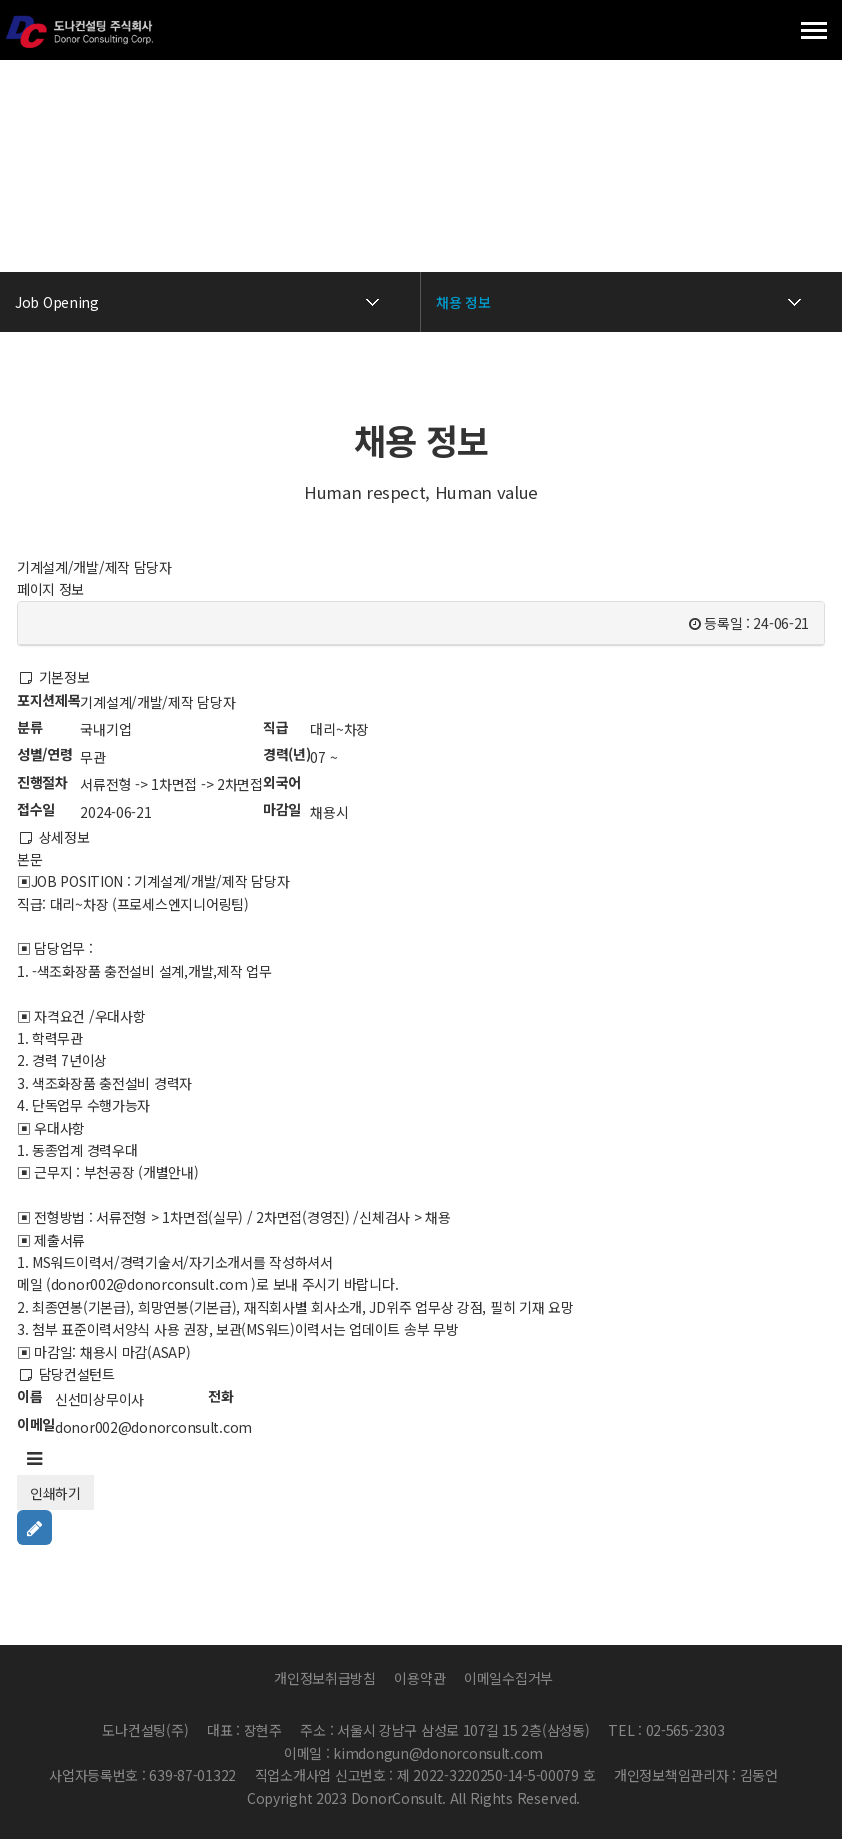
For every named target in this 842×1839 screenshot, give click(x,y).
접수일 (36, 809)
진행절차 (42, 782)
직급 (275, 727)
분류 (29, 727)
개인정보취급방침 (325, 1678)
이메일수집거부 (508, 1678)
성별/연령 (45, 754)
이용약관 (419, 1678)
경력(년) (287, 754)
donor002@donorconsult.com (153, 1427)
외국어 (282, 782)
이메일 (36, 1424)
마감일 (282, 809)
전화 (220, 1396)
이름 (29, 1396)
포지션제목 (49, 700)
